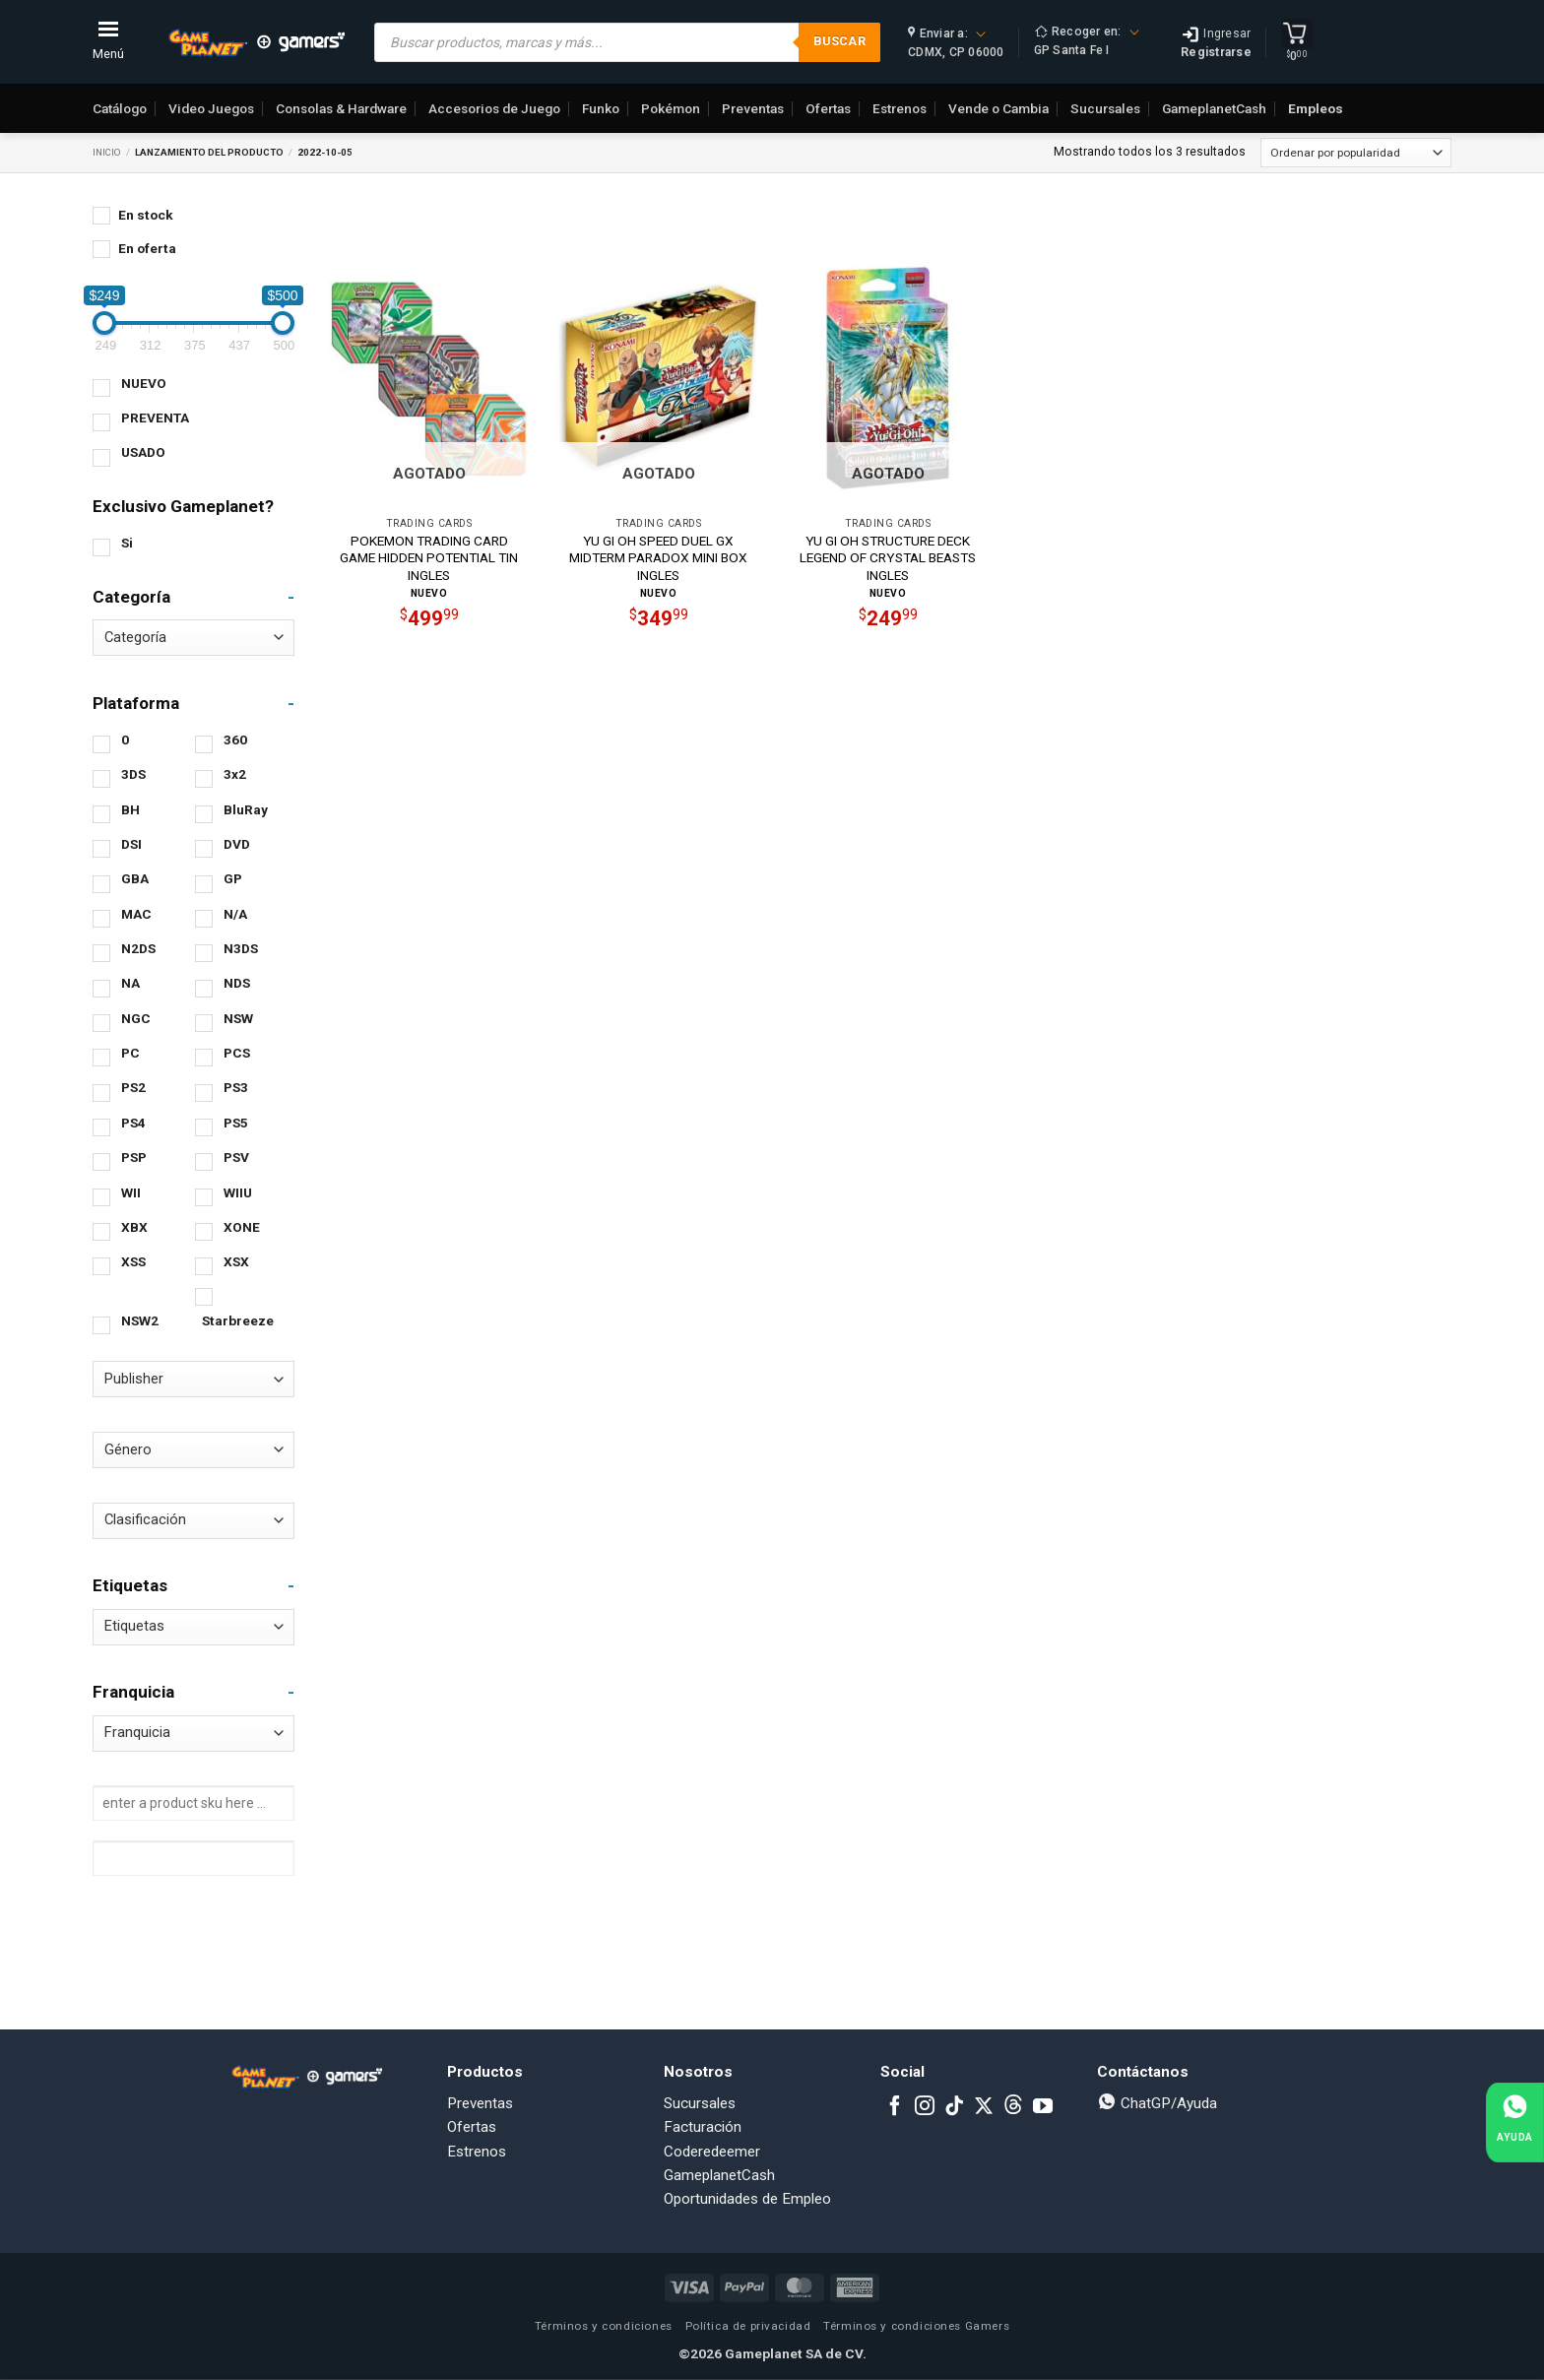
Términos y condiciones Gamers (916, 2326)
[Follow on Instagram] (924, 2107)
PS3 (236, 1087)
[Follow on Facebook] (895, 2107)
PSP (134, 1157)
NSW (238, 1018)
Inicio (107, 152)
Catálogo (120, 108)
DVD (237, 844)
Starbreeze (238, 1320)
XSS (133, 1261)
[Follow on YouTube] (1043, 2107)
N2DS (138, 948)
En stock (145, 215)
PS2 (133, 1087)
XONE (242, 1227)
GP (233, 878)
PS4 (133, 1122)
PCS (237, 1053)
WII (131, 1192)
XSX (236, 1261)
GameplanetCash (1214, 108)
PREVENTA (155, 417)
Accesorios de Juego (494, 108)
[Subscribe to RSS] (1013, 2107)
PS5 (236, 1122)
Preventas (753, 108)
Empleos (1315, 108)
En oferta (147, 248)
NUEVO (143, 383)
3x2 (235, 774)
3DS (133, 774)
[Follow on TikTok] (954, 2107)
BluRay (246, 809)
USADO (143, 452)
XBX (134, 1227)
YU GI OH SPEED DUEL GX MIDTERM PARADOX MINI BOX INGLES (658, 558)
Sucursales (1105, 108)
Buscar (839, 40)
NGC (136, 1018)
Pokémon (670, 108)
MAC (136, 914)
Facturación (702, 2127)
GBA (135, 878)
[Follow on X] (984, 2107)
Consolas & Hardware (341, 108)
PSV (236, 1157)
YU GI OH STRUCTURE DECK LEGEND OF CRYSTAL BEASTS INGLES (888, 558)
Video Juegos (211, 108)
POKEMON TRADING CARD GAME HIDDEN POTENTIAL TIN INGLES (429, 558)
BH (130, 809)
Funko (600, 108)
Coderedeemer (712, 2151)
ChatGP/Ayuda (1157, 2103)
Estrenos (899, 108)
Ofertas (828, 108)
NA (130, 983)
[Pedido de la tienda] (1355, 152)
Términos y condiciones (604, 2326)
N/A (235, 914)
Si (127, 542)
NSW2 (140, 1320)
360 (235, 739)
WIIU (238, 1192)
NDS (237, 983)
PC (130, 1053)
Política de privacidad (748, 2326)
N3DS (241, 948)
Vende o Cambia (998, 108)
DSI (131, 844)
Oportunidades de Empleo (747, 2199)
